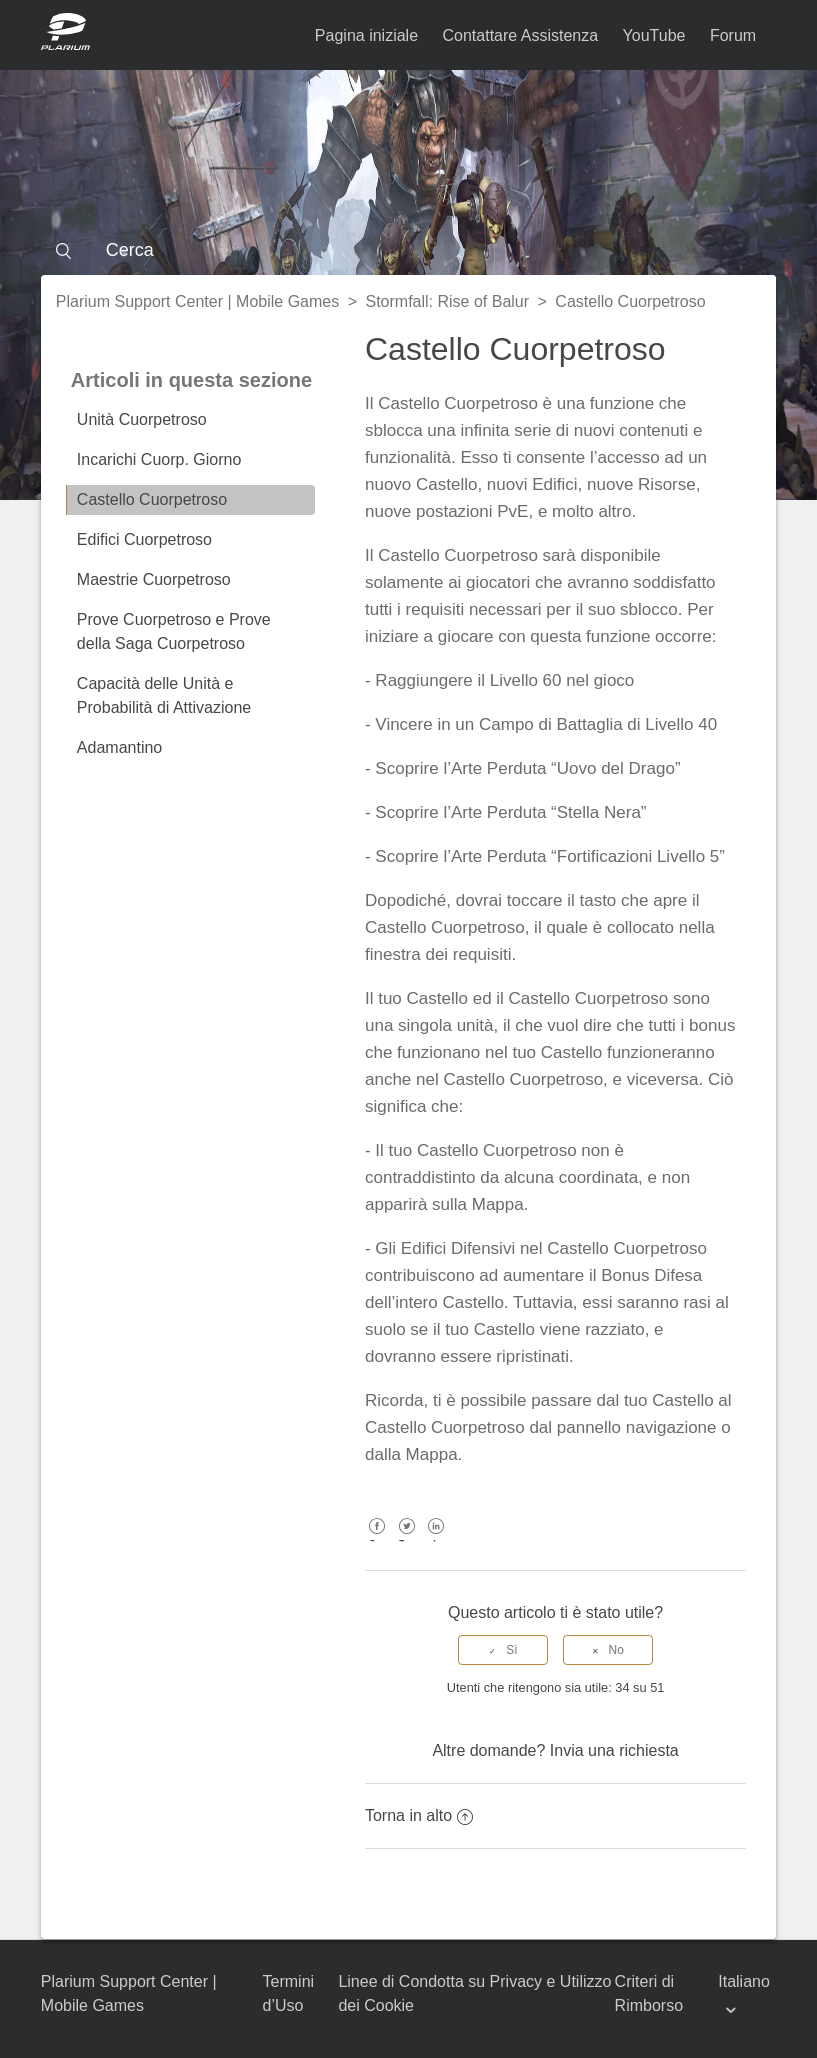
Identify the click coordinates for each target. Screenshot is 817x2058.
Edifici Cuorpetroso (144, 539)
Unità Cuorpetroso (142, 419)
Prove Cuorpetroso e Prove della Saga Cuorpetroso (174, 631)
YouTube (654, 35)
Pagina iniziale (366, 35)
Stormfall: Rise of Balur (447, 301)
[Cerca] (408, 250)
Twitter (406, 1540)
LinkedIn (436, 1540)
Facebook (377, 1540)
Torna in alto (419, 1815)
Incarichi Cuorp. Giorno (159, 459)
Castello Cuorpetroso (630, 301)
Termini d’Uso (289, 1993)
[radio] (503, 1650)
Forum (733, 35)
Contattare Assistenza (521, 35)
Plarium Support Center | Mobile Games (197, 301)
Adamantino (119, 747)
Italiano (744, 1981)
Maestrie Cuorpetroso (154, 579)
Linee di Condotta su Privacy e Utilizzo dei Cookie (474, 1993)
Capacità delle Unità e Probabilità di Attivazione (164, 695)
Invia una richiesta (614, 1750)
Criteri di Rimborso (649, 1993)
